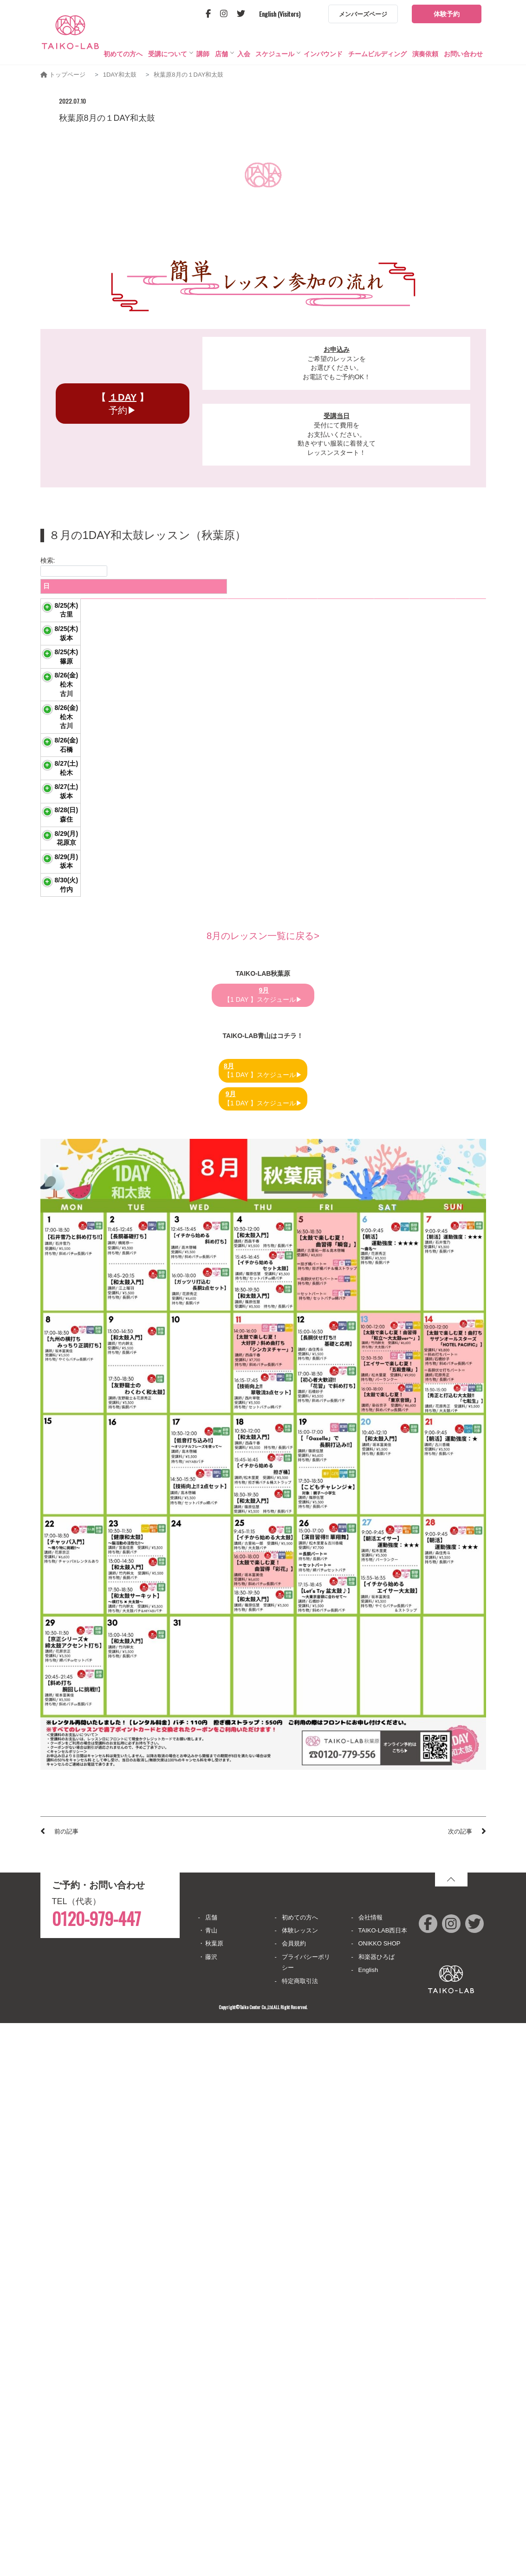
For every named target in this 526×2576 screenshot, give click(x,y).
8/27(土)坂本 (60, 1124)
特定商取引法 (300, 2533)
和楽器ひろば (376, 2509)
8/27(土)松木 (60, 1051)
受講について (167, 54)
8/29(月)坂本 (60, 1331)
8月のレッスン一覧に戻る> (263, 1489)
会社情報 (370, 2470)
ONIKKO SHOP (379, 2496)
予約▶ (122, 403)
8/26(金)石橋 (60, 989)
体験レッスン (300, 2483)
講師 (202, 54)
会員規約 (294, 2496)
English (368, 2522)
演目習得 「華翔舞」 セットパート (102, 923)
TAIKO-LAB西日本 (383, 2483)
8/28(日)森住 (60, 1196)
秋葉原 (214, 2496)
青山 (211, 2483)
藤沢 (211, 2509)
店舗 (221, 54)
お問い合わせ (463, 54)
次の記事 (460, 2384)
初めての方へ (123, 54)
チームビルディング (377, 54)
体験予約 (447, 14)
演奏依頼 (425, 54)
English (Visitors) (279, 14)
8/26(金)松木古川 (60, 854)
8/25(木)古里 (60, 632)
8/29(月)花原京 (60, 1262)
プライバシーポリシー (306, 2515)
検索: (73, 567)
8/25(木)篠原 (60, 778)
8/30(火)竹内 (60, 1407)
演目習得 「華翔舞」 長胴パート (99, 854)
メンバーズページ (363, 14)
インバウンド (323, 54)
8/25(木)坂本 (60, 702)
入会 (243, 54)
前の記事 (66, 2384)
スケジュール (274, 54)
